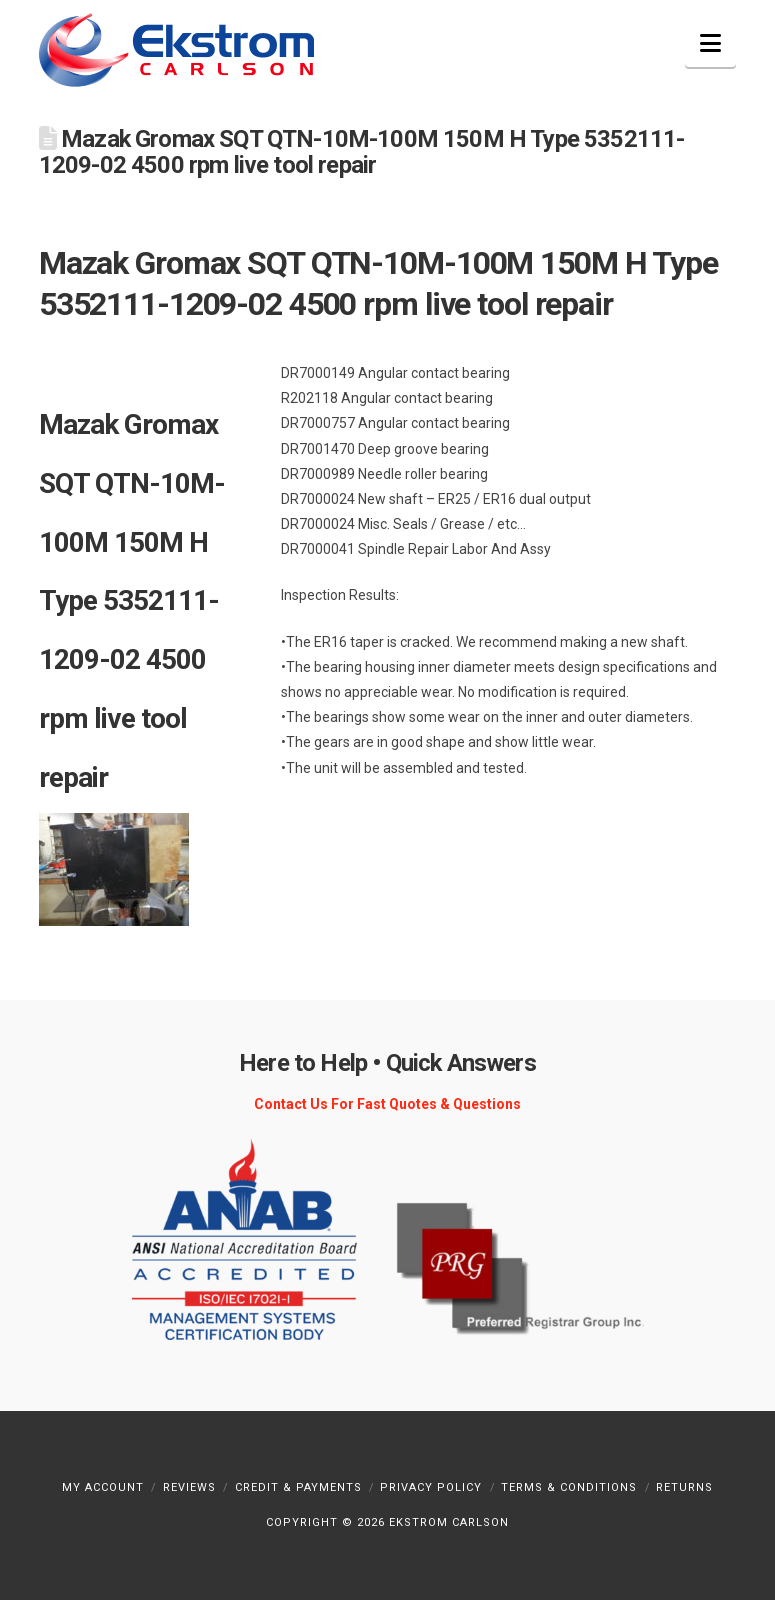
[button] (710, 43)
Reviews (189, 1487)
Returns (684, 1487)
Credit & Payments (298, 1487)
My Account (103, 1487)
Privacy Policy (431, 1487)
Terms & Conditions (569, 1487)
